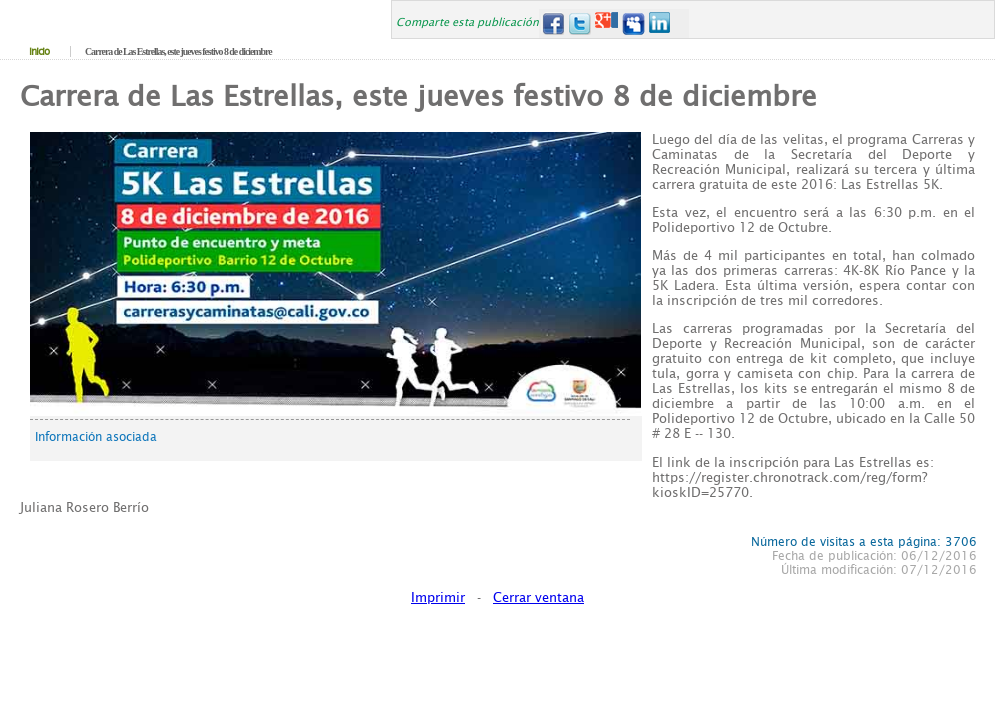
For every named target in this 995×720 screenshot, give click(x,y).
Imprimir (438, 597)
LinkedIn (660, 23)
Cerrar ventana (538, 597)
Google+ (606, 23)
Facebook (552, 23)
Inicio (39, 51)
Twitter (579, 23)
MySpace (633, 23)
